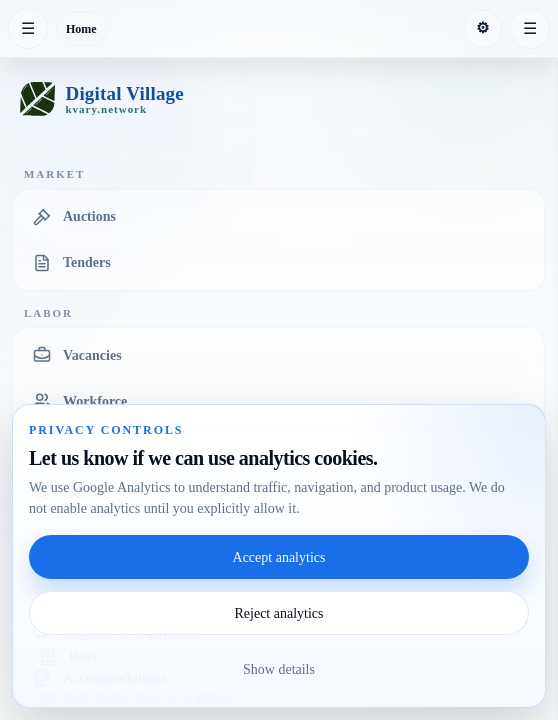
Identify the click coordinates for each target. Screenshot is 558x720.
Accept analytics (279, 557)
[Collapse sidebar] (28, 29)
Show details (279, 669)
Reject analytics (278, 613)
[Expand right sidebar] (530, 29)
